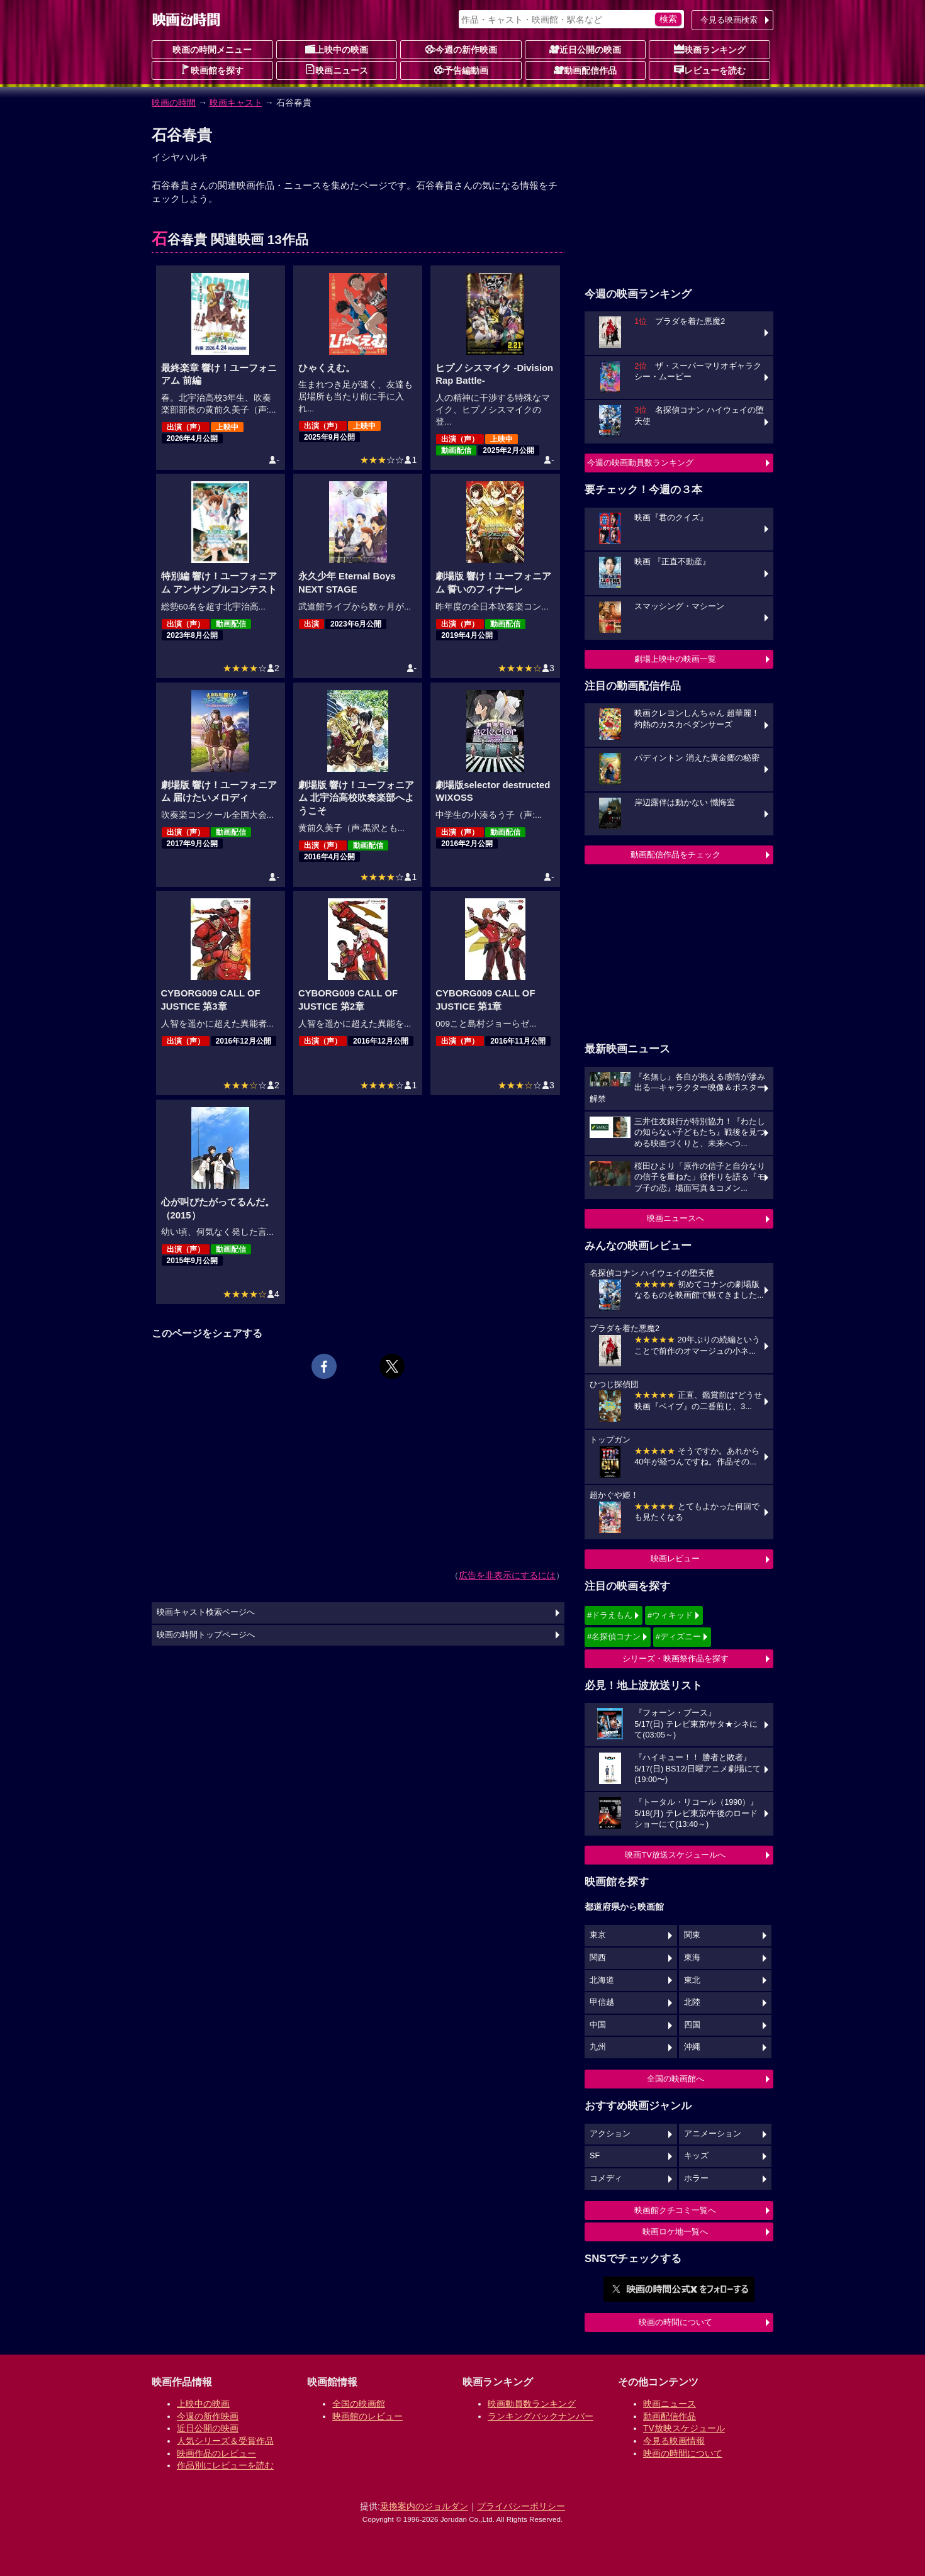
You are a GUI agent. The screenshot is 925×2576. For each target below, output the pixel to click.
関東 (692, 1935)
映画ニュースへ (675, 1218)
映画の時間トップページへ (206, 1635)
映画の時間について (675, 2322)
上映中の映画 (336, 49)
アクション (610, 2133)
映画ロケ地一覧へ (675, 2231)
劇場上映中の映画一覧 (675, 659)
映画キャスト (236, 103)
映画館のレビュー (367, 2416)
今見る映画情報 (674, 2441)
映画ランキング (710, 49)
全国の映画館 (358, 2404)
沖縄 (692, 2047)
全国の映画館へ (675, 2078)
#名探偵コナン (614, 1636)
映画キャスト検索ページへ (206, 1612)
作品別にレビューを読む (225, 2465)
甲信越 (602, 2002)
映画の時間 (174, 103)
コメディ (606, 2178)
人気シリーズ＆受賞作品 (225, 2441)
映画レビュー (675, 1558)
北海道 (602, 1980)
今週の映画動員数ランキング (640, 462)
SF (595, 2155)
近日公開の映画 (585, 49)
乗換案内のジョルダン (424, 2506)
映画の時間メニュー (212, 50)
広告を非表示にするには (507, 1575)
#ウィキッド (670, 1615)
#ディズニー (678, 1636)
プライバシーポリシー (521, 2506)
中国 (598, 2025)
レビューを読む (710, 69)
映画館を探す (212, 69)
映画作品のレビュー (216, 2453)
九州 (598, 2047)
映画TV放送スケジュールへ (675, 1855)
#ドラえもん (609, 1615)
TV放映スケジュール (684, 2428)
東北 (692, 1980)
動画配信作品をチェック (675, 854)
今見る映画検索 (729, 20)
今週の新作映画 (461, 49)
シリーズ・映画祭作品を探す (675, 1658)
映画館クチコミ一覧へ (675, 2210)
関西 (598, 1957)
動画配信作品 (585, 69)
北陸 (692, 2002)
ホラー (696, 2178)
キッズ (696, 2155)
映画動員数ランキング (532, 2404)
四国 (692, 2025)
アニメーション (712, 2133)
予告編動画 (461, 69)
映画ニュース (336, 69)
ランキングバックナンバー (540, 2416)
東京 (598, 1935)
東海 (692, 1957)
